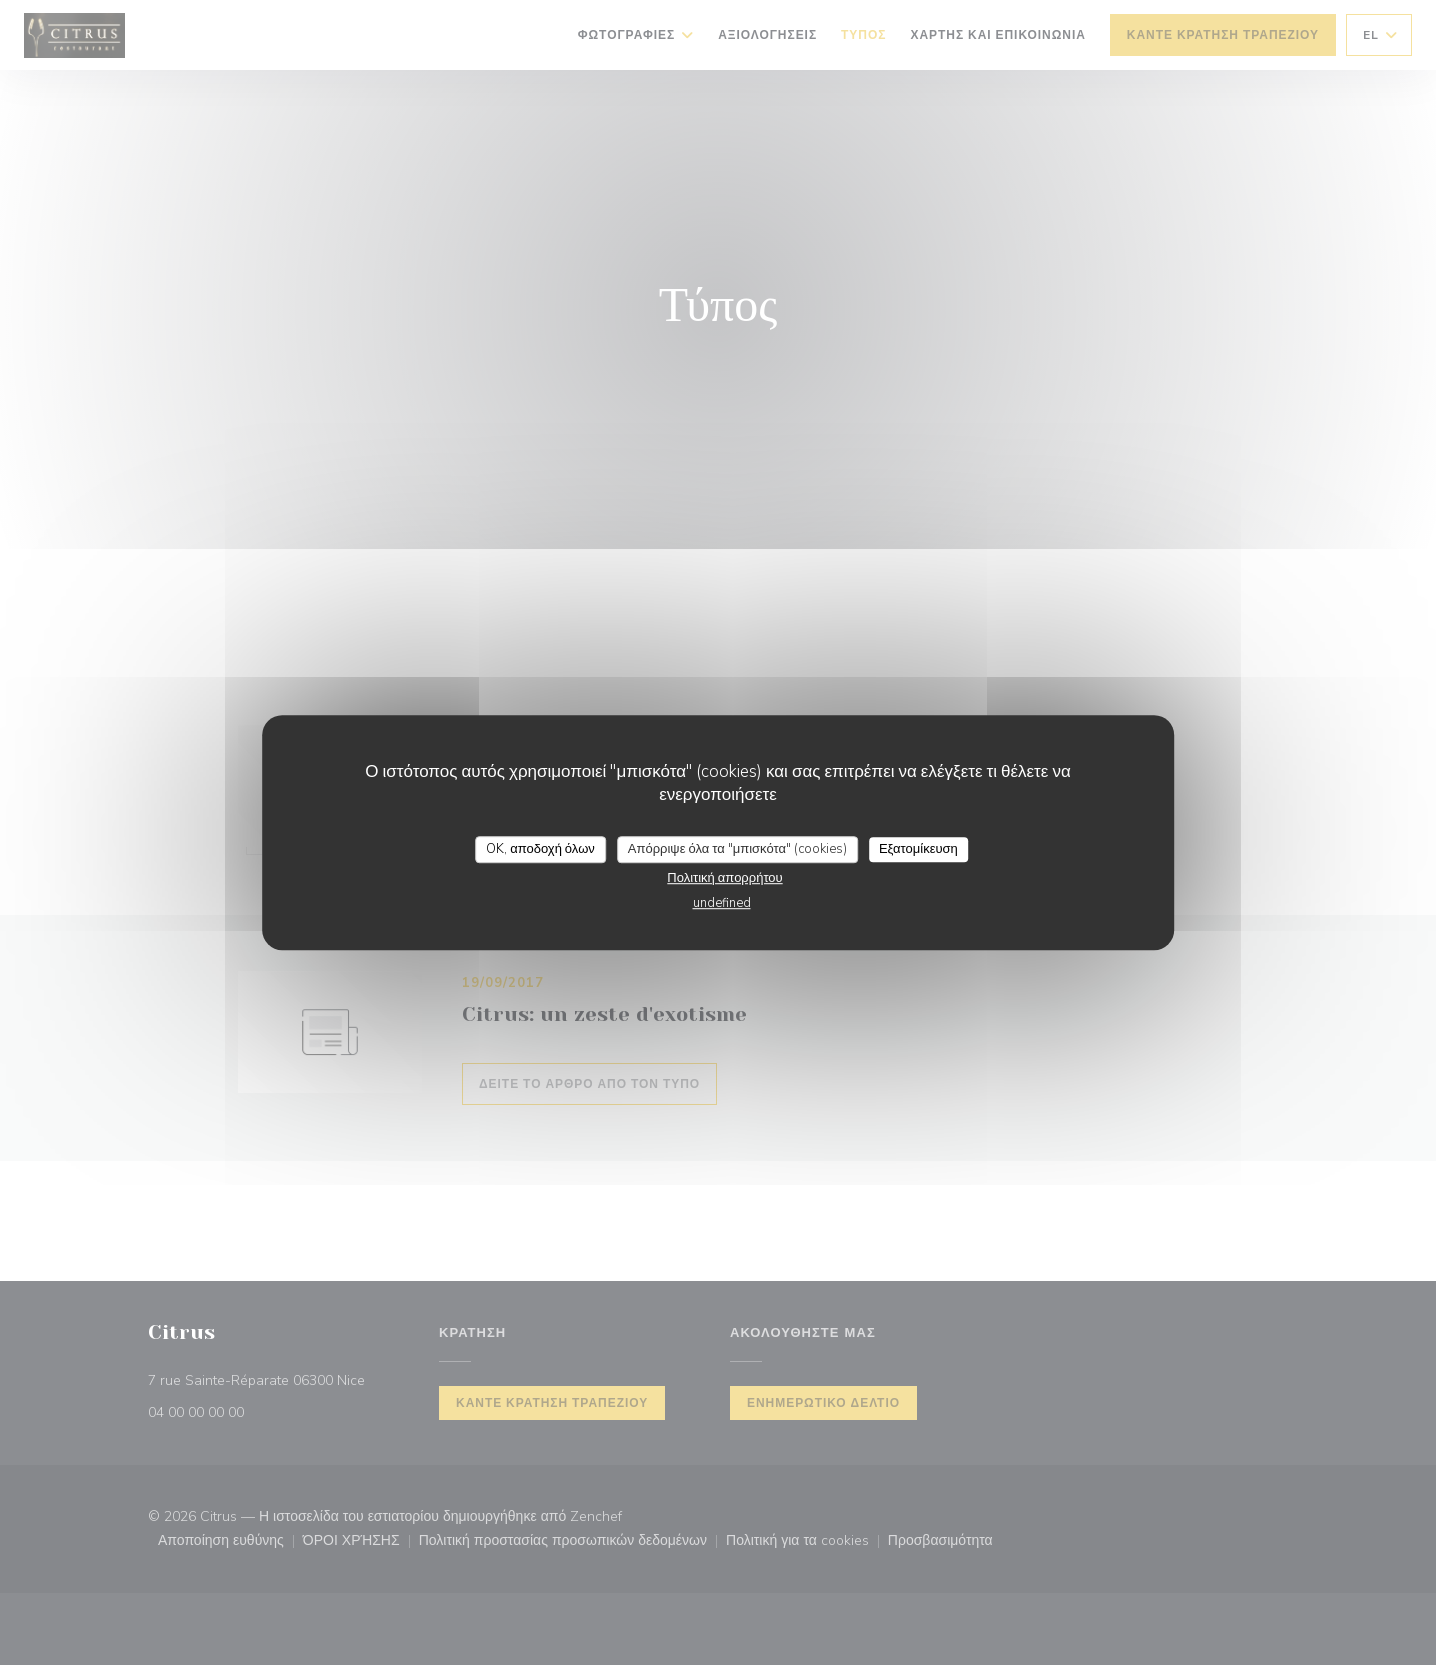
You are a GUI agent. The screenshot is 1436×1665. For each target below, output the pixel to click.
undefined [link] (722, 903)
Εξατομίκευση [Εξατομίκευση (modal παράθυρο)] (918, 849)
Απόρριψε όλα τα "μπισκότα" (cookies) (737, 849)
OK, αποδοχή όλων (540, 849)
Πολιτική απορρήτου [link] (724, 878)
